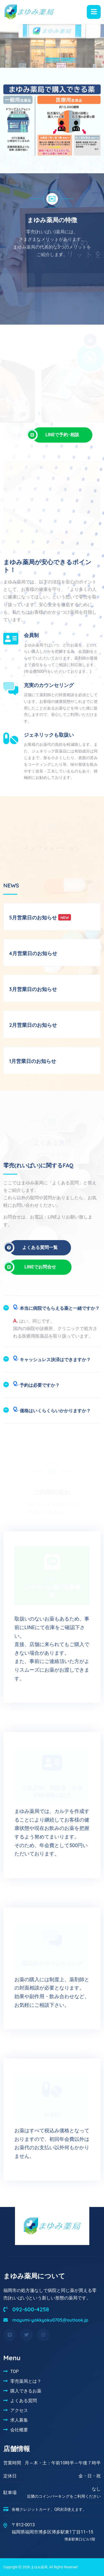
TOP (14, 2371)
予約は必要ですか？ (36, 1383)
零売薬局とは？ (25, 2381)
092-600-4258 (26, 2309)
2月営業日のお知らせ (33, 1025)
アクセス (19, 2410)
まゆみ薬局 (39, 2567)
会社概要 (19, 2429)
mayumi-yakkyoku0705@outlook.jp (45, 2320)
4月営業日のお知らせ (33, 953)
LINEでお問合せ (34, 1267)
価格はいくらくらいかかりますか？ (52, 1409)
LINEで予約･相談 (55, 435)
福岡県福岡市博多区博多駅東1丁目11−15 (53, 2536)
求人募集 (19, 2419)
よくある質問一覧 (33, 1247)
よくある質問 (23, 2400)
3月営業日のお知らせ (33, 989)
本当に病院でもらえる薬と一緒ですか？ (56, 1307)
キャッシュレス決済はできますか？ (52, 1358)
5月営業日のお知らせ (33, 917)
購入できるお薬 (25, 2390)
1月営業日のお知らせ (32, 1061)
